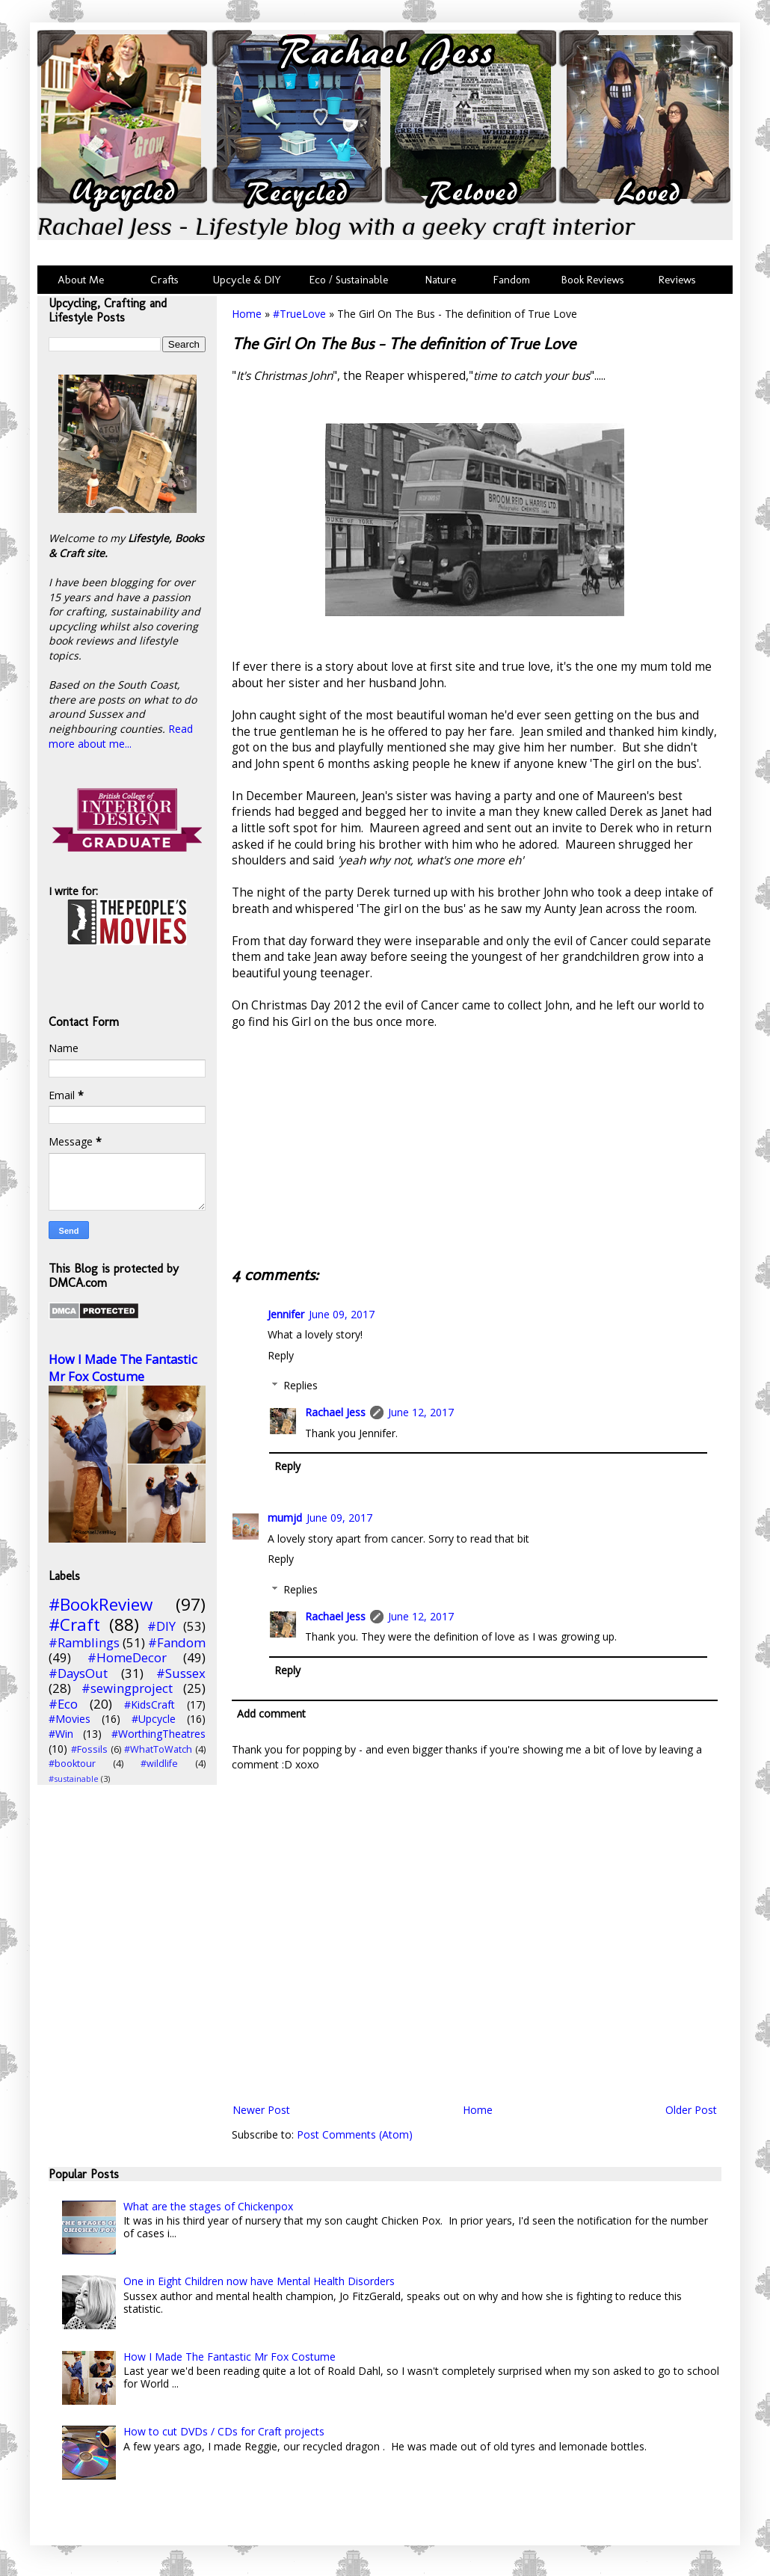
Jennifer (286, 1314)
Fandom (511, 279)
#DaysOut (78, 1673)
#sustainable (74, 1778)
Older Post (691, 2110)
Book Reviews (592, 279)
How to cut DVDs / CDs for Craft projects (223, 2431)
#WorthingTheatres (158, 1734)
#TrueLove (299, 314)
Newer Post (261, 2110)
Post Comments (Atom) (355, 2134)
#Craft (74, 1624)
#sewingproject (127, 1688)
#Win (61, 1734)
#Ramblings (84, 1642)
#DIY (161, 1626)
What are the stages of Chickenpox (208, 2206)
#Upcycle (154, 1719)
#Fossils (89, 1749)
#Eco (63, 1703)
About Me (81, 279)
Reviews (674, 279)
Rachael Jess (335, 1412)
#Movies (69, 1719)
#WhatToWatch (158, 1749)
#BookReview (101, 1604)
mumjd (285, 1517)
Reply (281, 1355)
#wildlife (159, 1763)
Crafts (163, 279)
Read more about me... (121, 736)
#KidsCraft (149, 1704)
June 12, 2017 (421, 1412)
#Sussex (181, 1673)
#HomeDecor (127, 1657)
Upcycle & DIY (250, 279)
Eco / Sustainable (351, 279)
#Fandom (177, 1642)
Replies (300, 1385)
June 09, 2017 (342, 1314)
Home (247, 314)
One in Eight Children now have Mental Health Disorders (259, 2281)
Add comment (271, 1713)
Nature (440, 279)
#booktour (72, 1763)
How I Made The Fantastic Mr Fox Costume (123, 1368)
